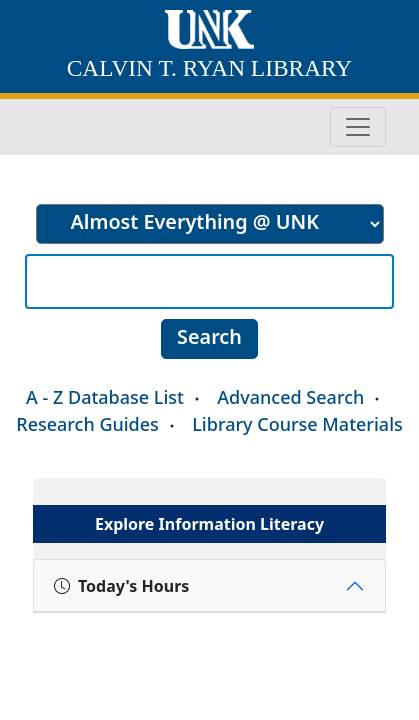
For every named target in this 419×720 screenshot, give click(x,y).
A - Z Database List (105, 397)
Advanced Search (290, 397)
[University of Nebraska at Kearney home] (209, 32)
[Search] (209, 281)
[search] (210, 224)
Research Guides (87, 424)
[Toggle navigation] (358, 127)
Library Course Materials (297, 424)
